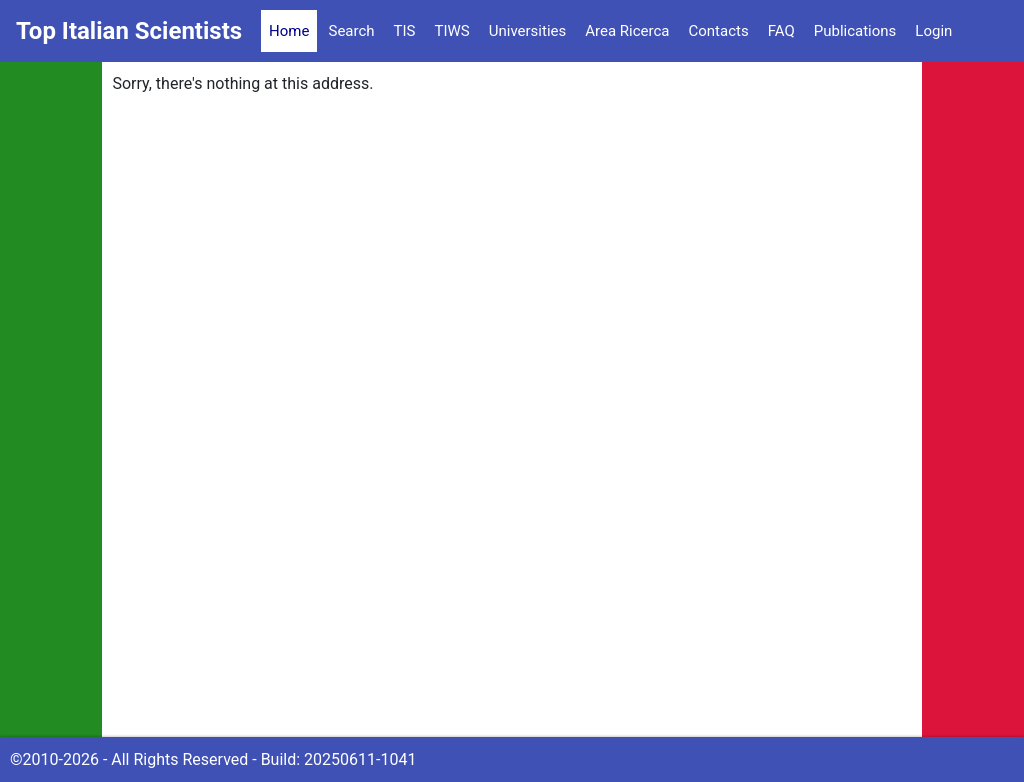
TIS (405, 31)
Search (351, 31)
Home (289, 31)
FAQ (781, 31)
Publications (855, 31)
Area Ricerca (627, 31)
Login (933, 31)
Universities (528, 31)
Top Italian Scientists (129, 31)
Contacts (718, 31)
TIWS (452, 31)
